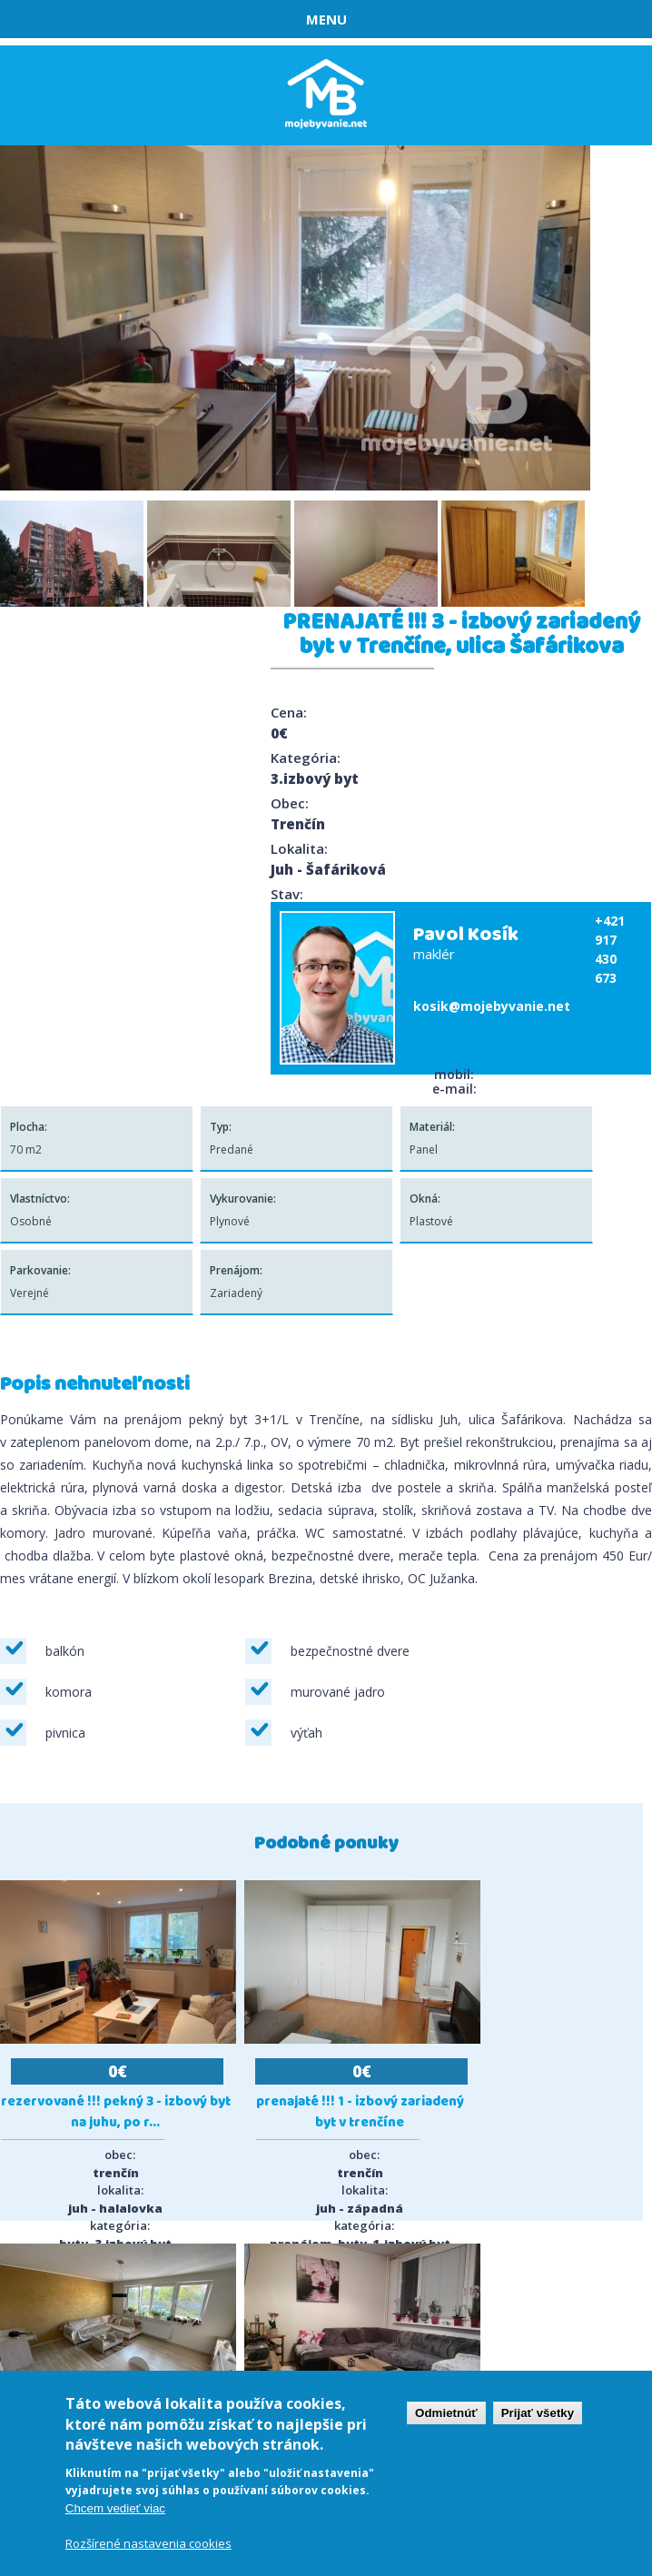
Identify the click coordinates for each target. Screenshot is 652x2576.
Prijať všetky (537, 2413)
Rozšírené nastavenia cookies (148, 2543)
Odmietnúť (446, 2413)
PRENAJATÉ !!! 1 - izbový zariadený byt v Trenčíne (360, 2113)
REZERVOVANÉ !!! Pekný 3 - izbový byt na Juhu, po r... (116, 2113)
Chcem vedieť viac (115, 2508)
